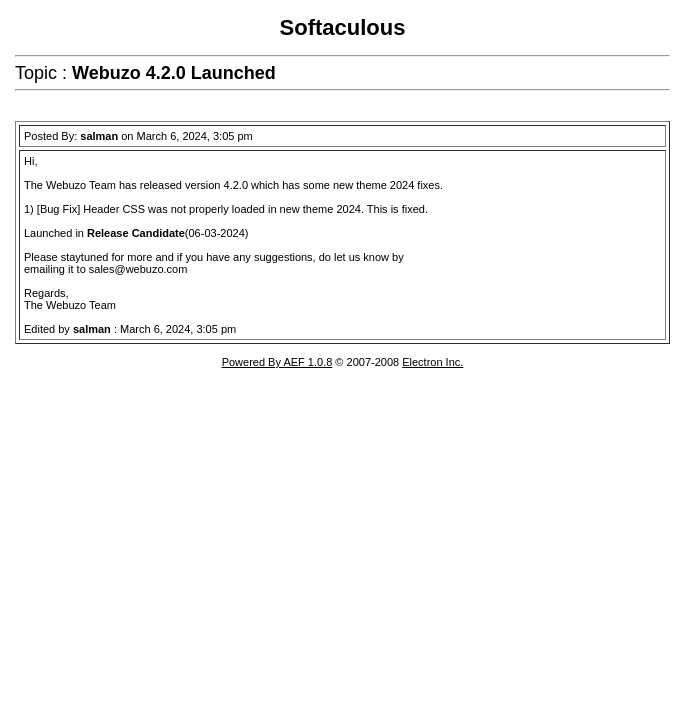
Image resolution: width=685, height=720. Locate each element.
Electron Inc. (432, 362)
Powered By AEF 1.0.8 (277, 362)
